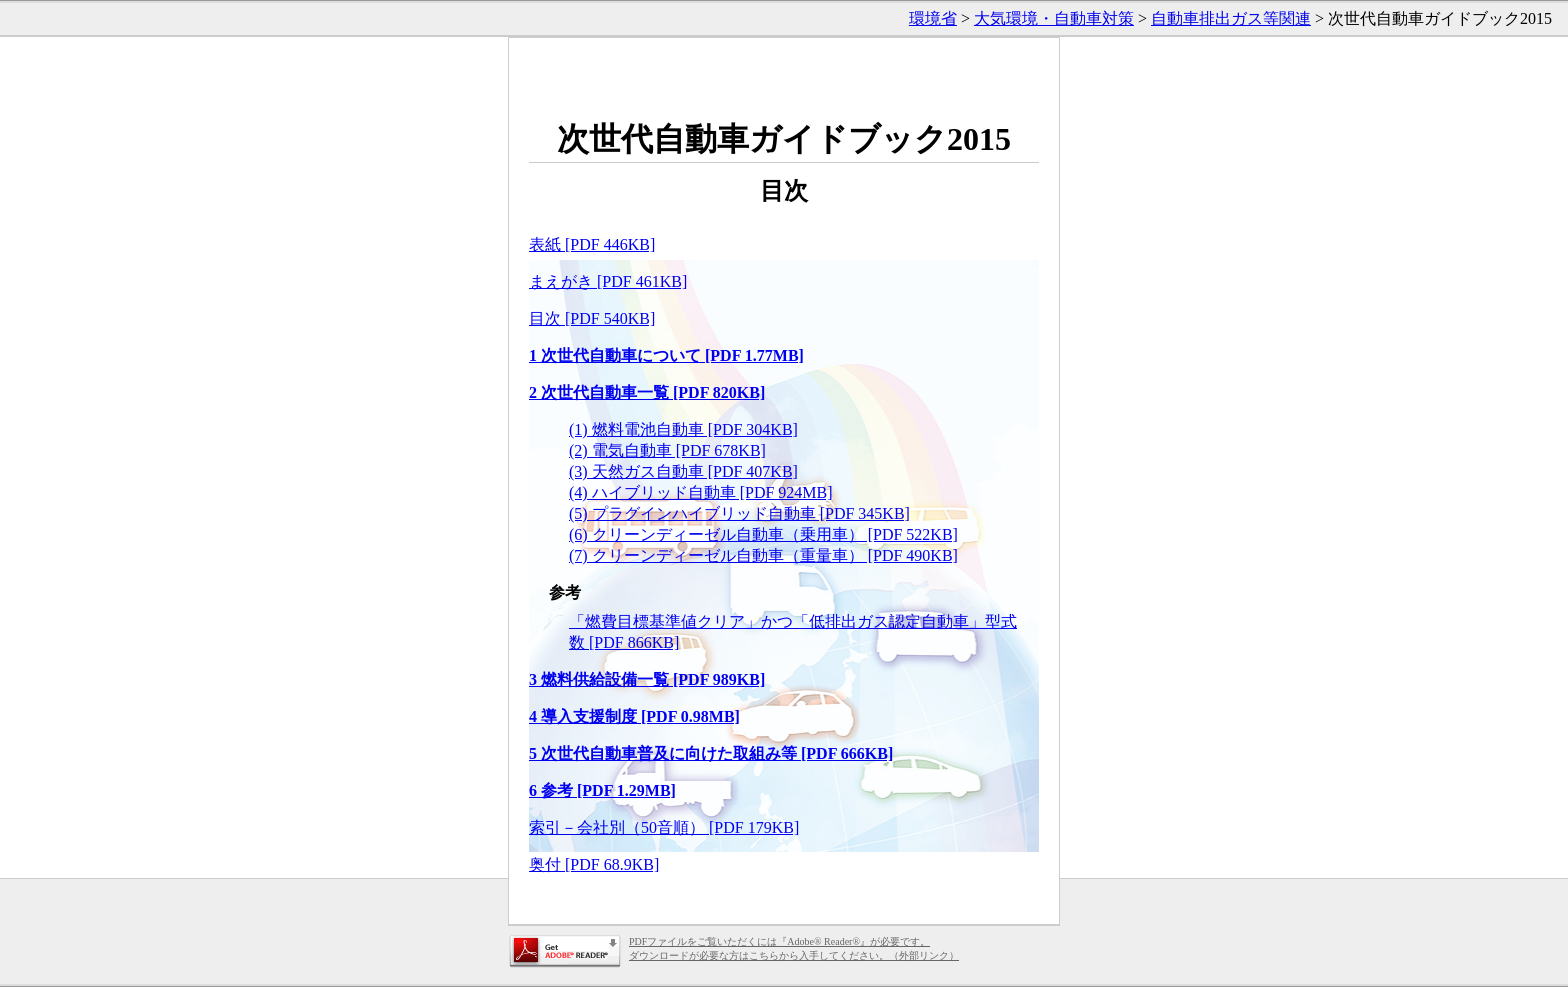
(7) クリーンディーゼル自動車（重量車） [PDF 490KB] (763, 555)
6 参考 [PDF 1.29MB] (602, 790)
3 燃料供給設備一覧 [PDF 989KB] (647, 679)
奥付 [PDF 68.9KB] (594, 864)
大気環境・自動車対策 (1054, 18)
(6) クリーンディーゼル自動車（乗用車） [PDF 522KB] (763, 534)
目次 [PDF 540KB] (592, 318)
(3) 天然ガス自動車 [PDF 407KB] (683, 471)
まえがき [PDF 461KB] (608, 281)
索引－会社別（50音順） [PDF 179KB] (664, 827)
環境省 (933, 18)
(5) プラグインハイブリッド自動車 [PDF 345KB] (739, 513)
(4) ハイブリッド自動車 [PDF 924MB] (701, 492)
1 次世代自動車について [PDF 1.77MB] (666, 355)
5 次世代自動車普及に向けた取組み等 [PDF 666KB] (711, 753)
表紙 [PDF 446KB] (592, 244)
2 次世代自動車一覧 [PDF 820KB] (647, 392)
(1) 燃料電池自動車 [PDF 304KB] (683, 429)
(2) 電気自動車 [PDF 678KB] (667, 450)
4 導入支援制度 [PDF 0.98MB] (634, 716)
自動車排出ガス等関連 (1231, 18)
